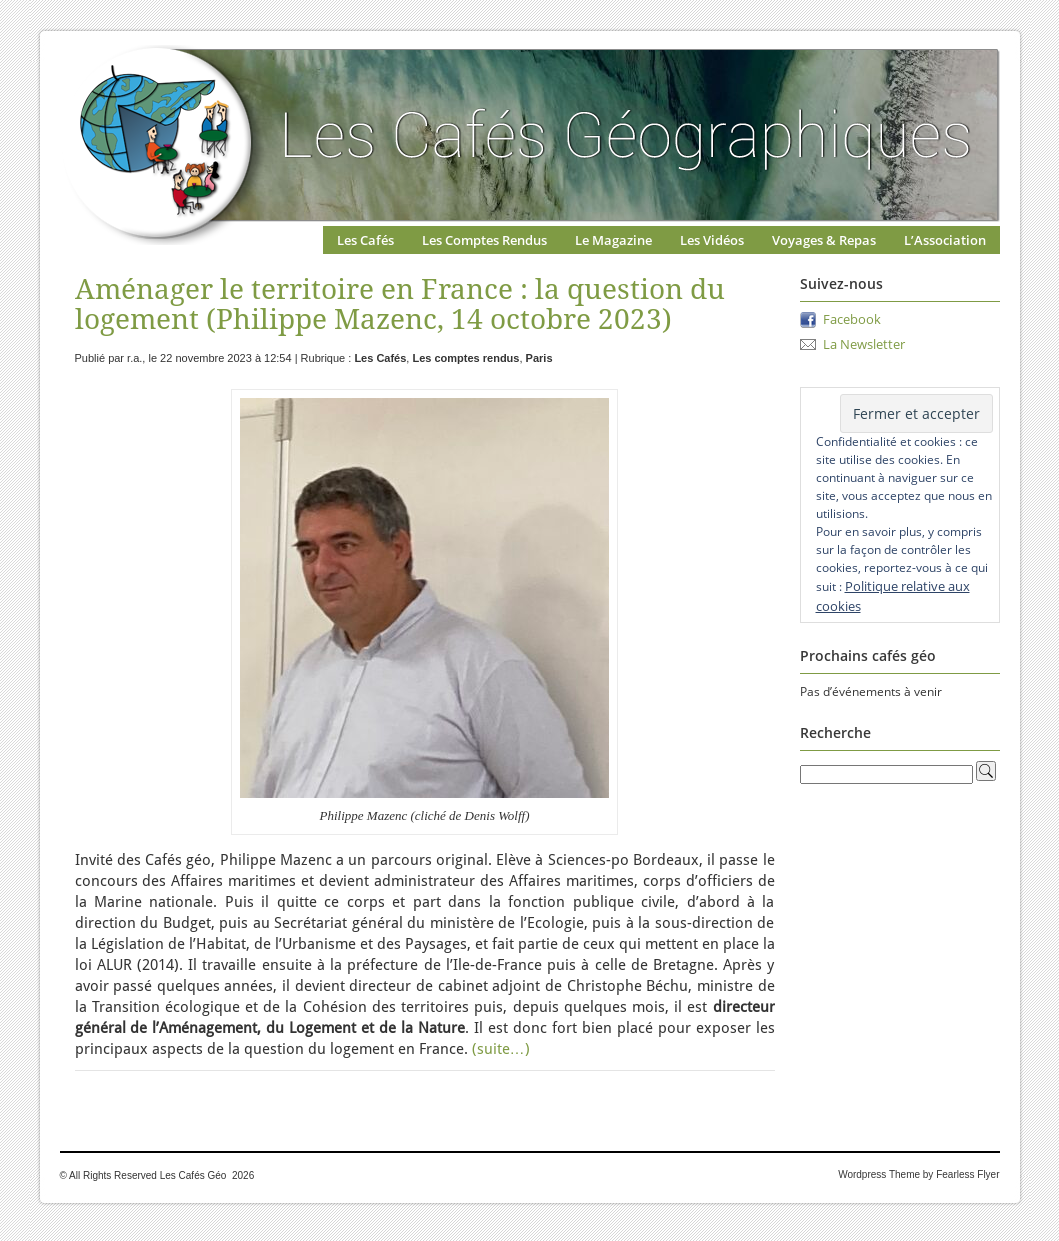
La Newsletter (864, 344)
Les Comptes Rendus (484, 240)
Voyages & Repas (824, 240)
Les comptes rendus (465, 358)
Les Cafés (365, 240)
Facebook (852, 319)
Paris (539, 358)
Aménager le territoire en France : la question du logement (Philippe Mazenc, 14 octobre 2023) (400, 304)
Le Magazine (613, 240)
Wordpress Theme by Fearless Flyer (918, 1174)
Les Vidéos (712, 240)
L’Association (945, 240)
